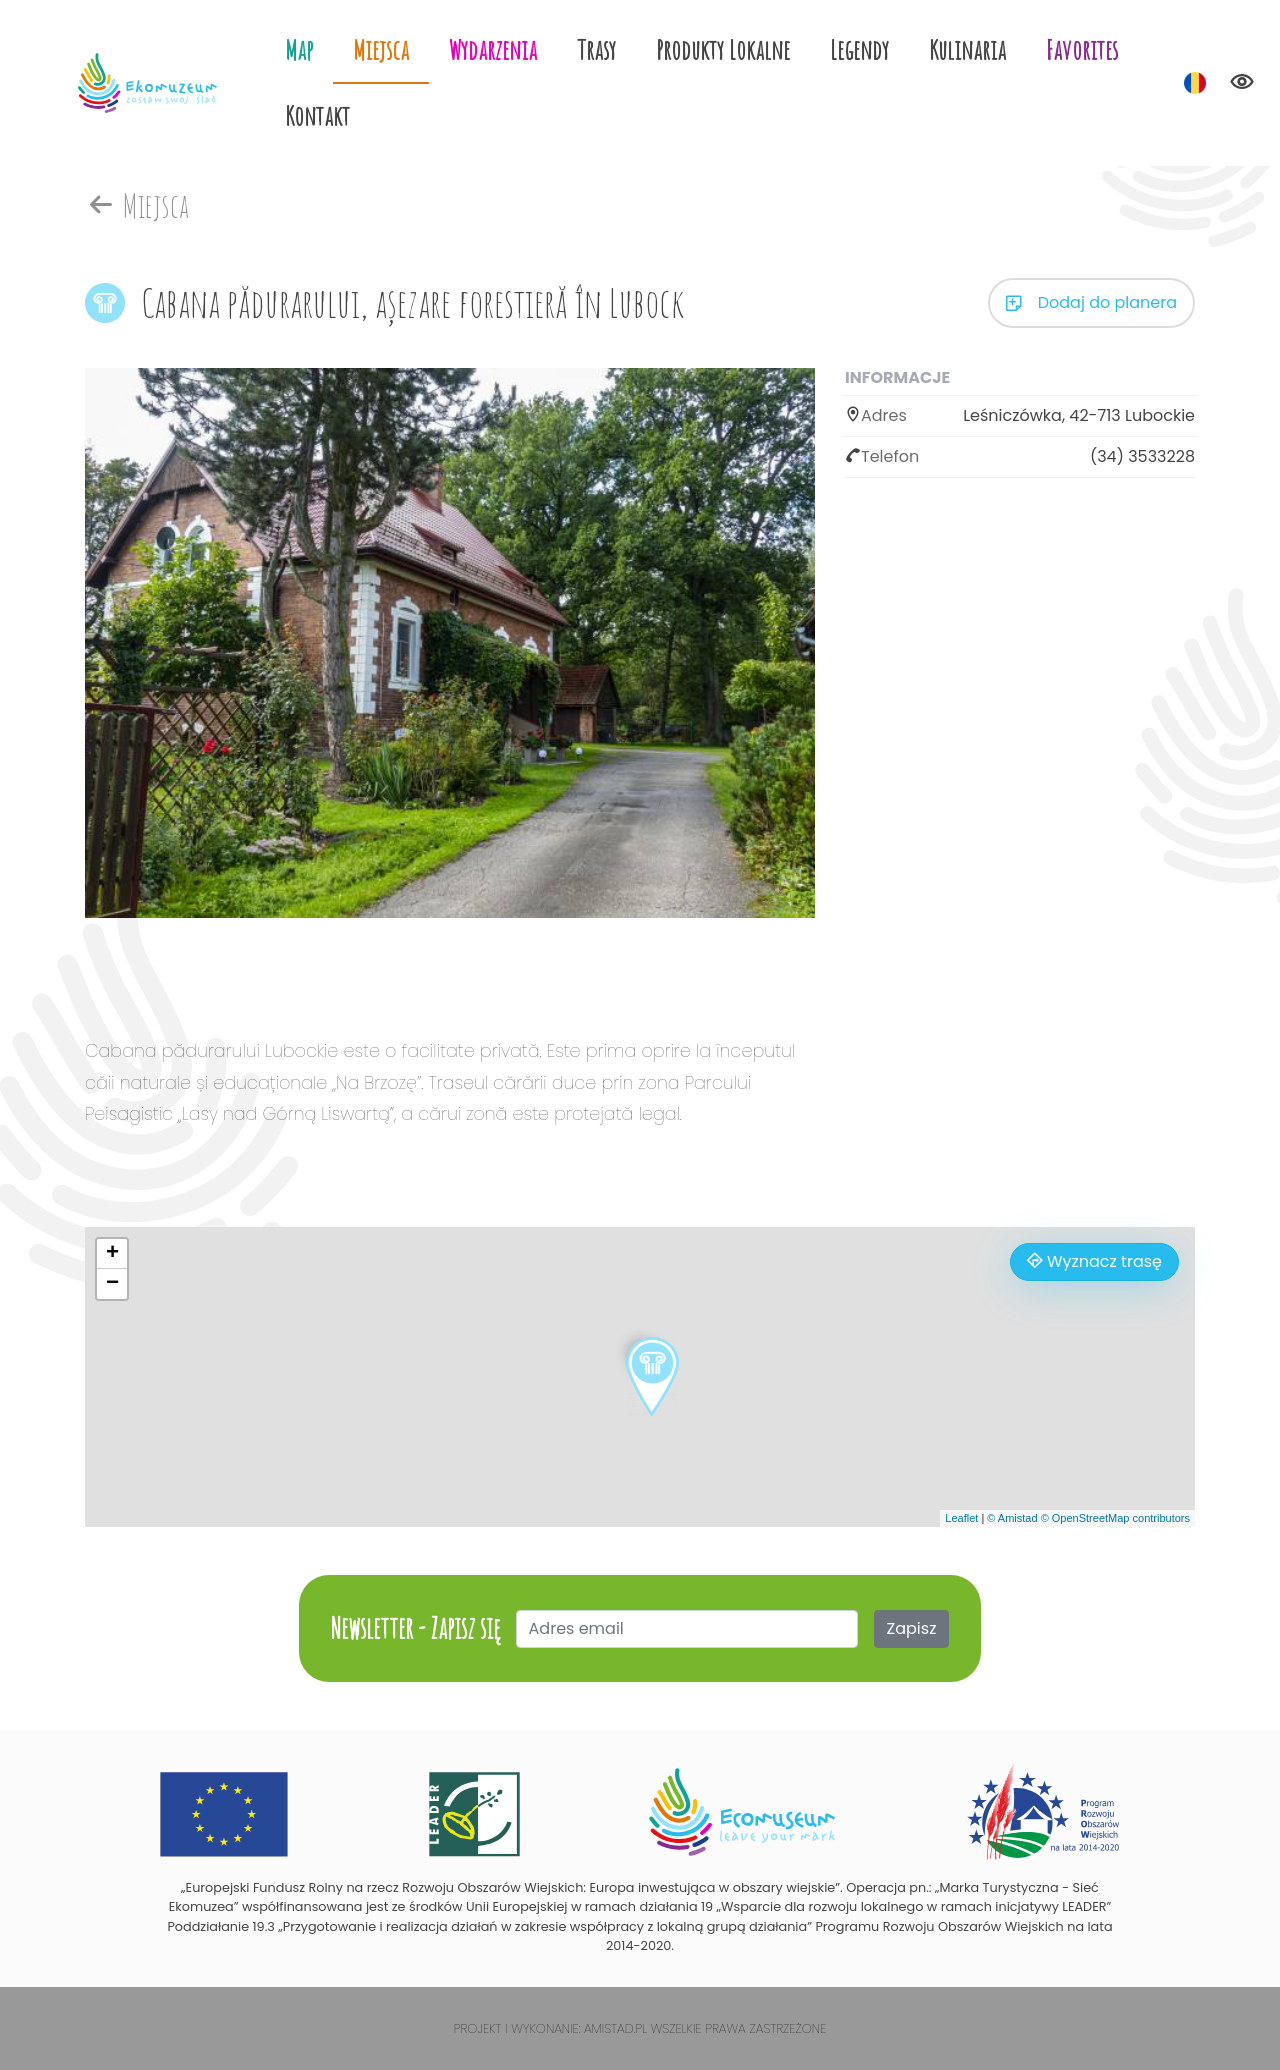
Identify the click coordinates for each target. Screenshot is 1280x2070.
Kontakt (317, 115)
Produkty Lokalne (723, 49)
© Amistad (1012, 1518)
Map (299, 49)
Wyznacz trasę (1094, 1261)
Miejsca (381, 49)
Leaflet (961, 1518)
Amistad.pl (615, 2028)
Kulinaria (967, 49)
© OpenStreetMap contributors (1115, 1518)
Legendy (859, 49)
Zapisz (912, 1628)
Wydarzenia (493, 49)
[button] (652, 1377)
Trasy (596, 49)
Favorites (1082, 49)
